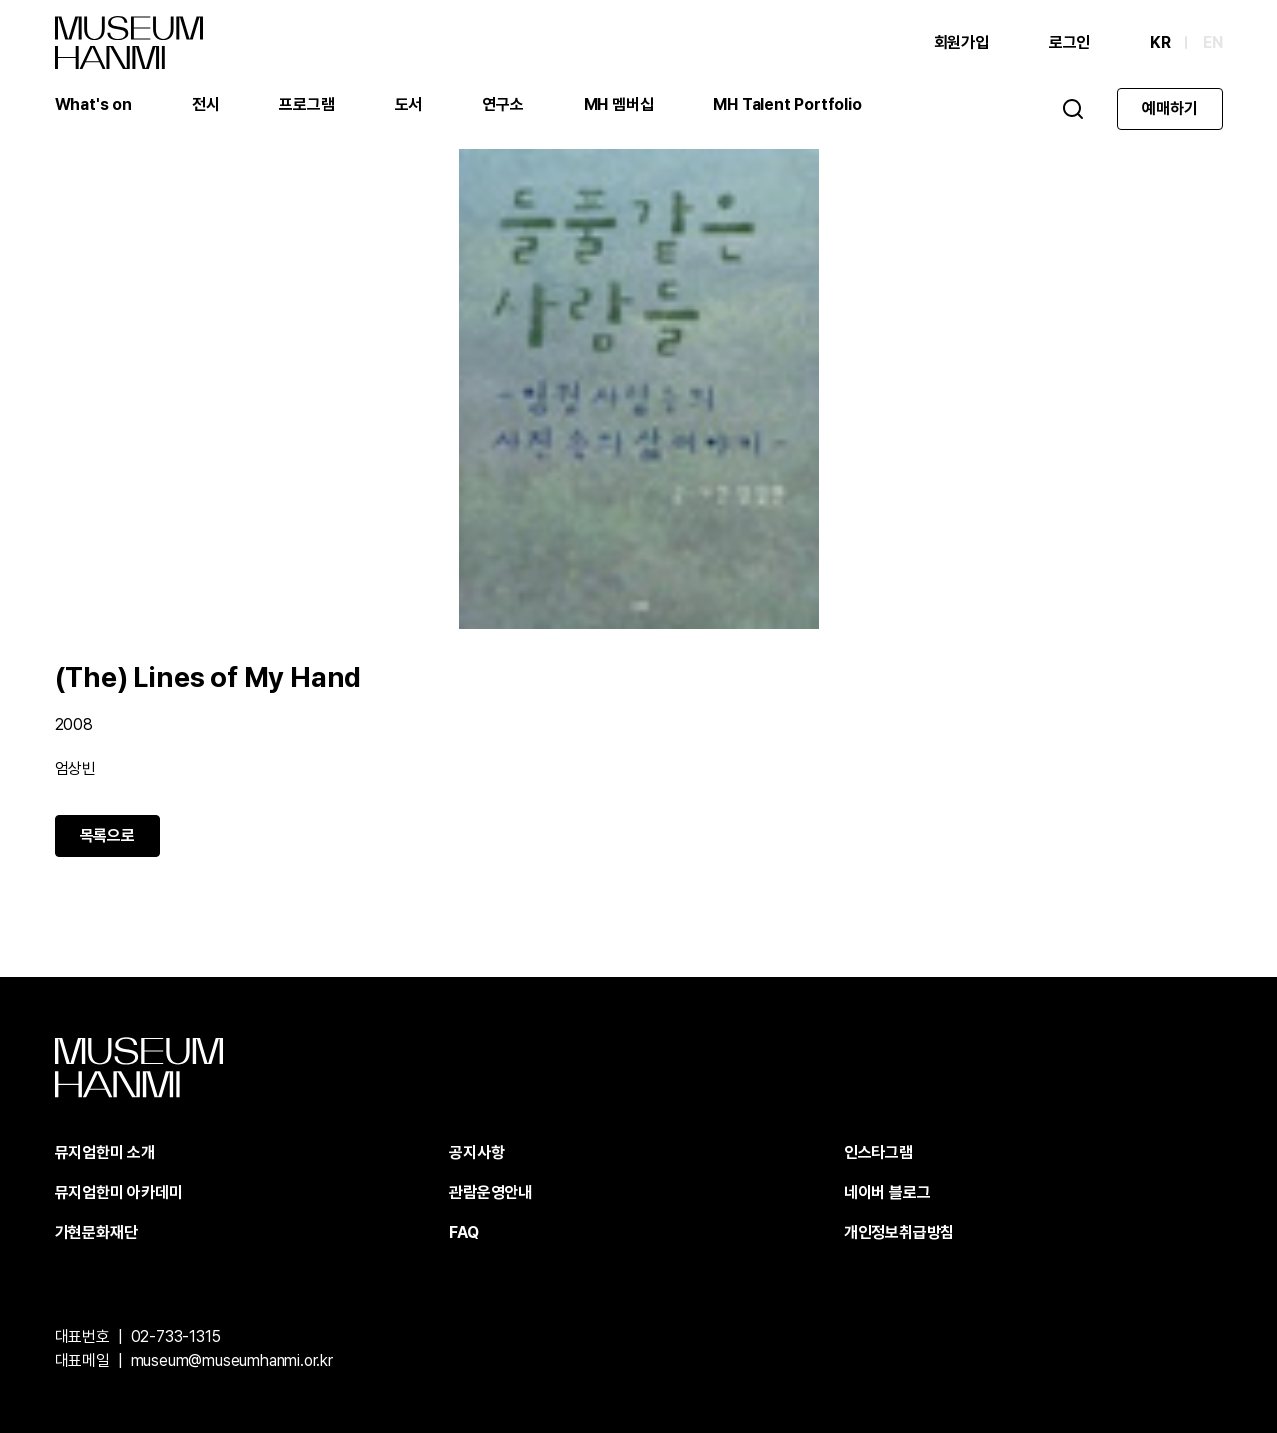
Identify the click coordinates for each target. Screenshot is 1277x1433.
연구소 (502, 104)
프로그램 (306, 104)
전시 (206, 104)
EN (1213, 42)
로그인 (1069, 42)
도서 (409, 104)
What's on (93, 104)
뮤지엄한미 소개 (105, 1152)
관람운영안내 (490, 1192)
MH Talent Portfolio (787, 104)
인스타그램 (878, 1152)
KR (1160, 42)
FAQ (463, 1232)
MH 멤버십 (619, 104)
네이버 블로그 (887, 1192)
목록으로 (107, 835)
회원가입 (961, 42)
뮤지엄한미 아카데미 (119, 1192)
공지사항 (476, 1152)
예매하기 (1169, 108)
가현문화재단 (96, 1232)
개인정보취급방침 (899, 1232)
